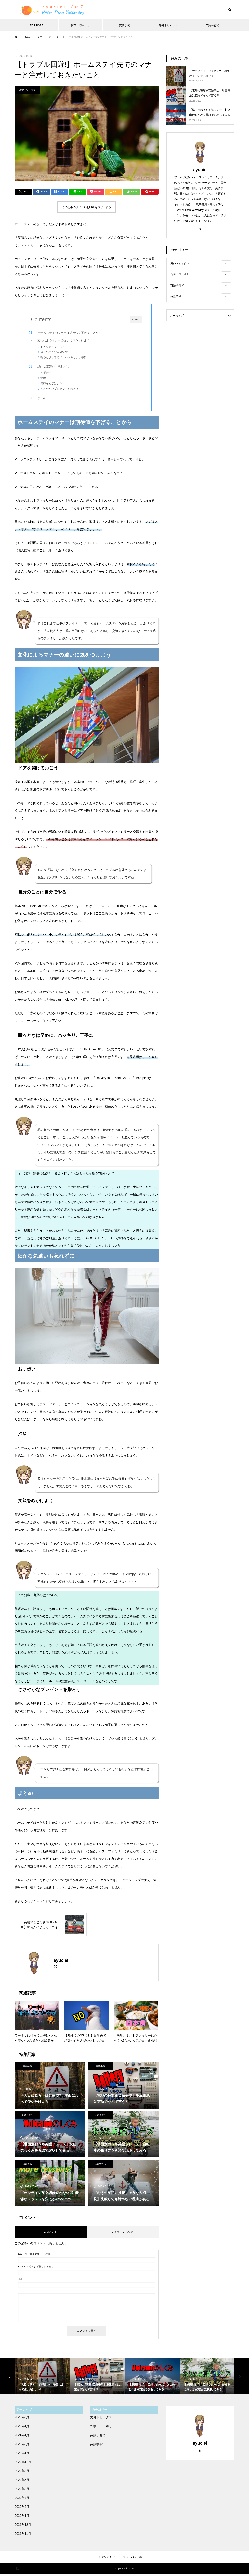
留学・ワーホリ (80, 25)
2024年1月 (22, 2436)
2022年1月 (22, 2517)
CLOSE (136, 319)
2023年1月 (22, 2454)
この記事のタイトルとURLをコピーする (86, 207)
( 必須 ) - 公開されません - (36, 2268)
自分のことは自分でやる (58, 352)
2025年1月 (22, 2427)
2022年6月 (22, 2481)
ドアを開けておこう (55, 346)
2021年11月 (23, 2535)
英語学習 (124, 25)
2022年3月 (22, 2499)
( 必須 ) (34, 2255)
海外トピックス (168, 25)
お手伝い (48, 373)
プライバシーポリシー (136, 2558)
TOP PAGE (36, 25)
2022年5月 (22, 2490)
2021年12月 (23, 2526)
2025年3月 (22, 2418)
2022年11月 (23, 2463)
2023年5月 (22, 2445)
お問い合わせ (107, 2558)
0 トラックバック (122, 2233)
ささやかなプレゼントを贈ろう (62, 389)
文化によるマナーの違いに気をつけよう (66, 340)
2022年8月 (22, 2472)
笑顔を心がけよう (54, 384)
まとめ (44, 399)
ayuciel (200, 169)
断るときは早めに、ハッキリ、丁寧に (66, 357)
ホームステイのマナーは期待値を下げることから (72, 332)
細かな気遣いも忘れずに (56, 367)
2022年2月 (22, 2508)
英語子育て (212, 25)
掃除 (46, 378)
